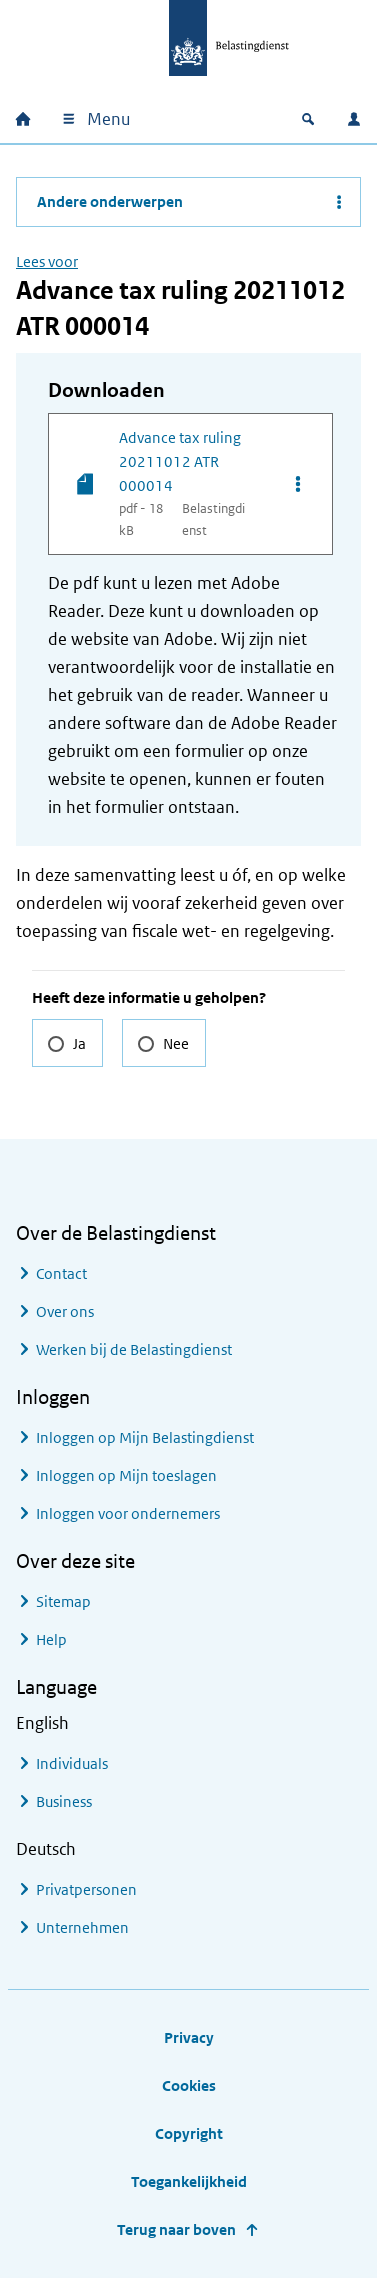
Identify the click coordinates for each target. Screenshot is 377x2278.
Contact (61, 1273)
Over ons (65, 1311)
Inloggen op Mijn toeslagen (126, 1475)
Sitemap (63, 1601)
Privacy (189, 2037)
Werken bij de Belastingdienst (134, 1349)
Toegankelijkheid (189, 2181)
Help (51, 1639)
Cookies (189, 2085)
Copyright (189, 2133)
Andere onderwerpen (110, 201)
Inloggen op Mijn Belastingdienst (145, 1437)
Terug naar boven (176, 2229)
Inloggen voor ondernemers (128, 1513)
